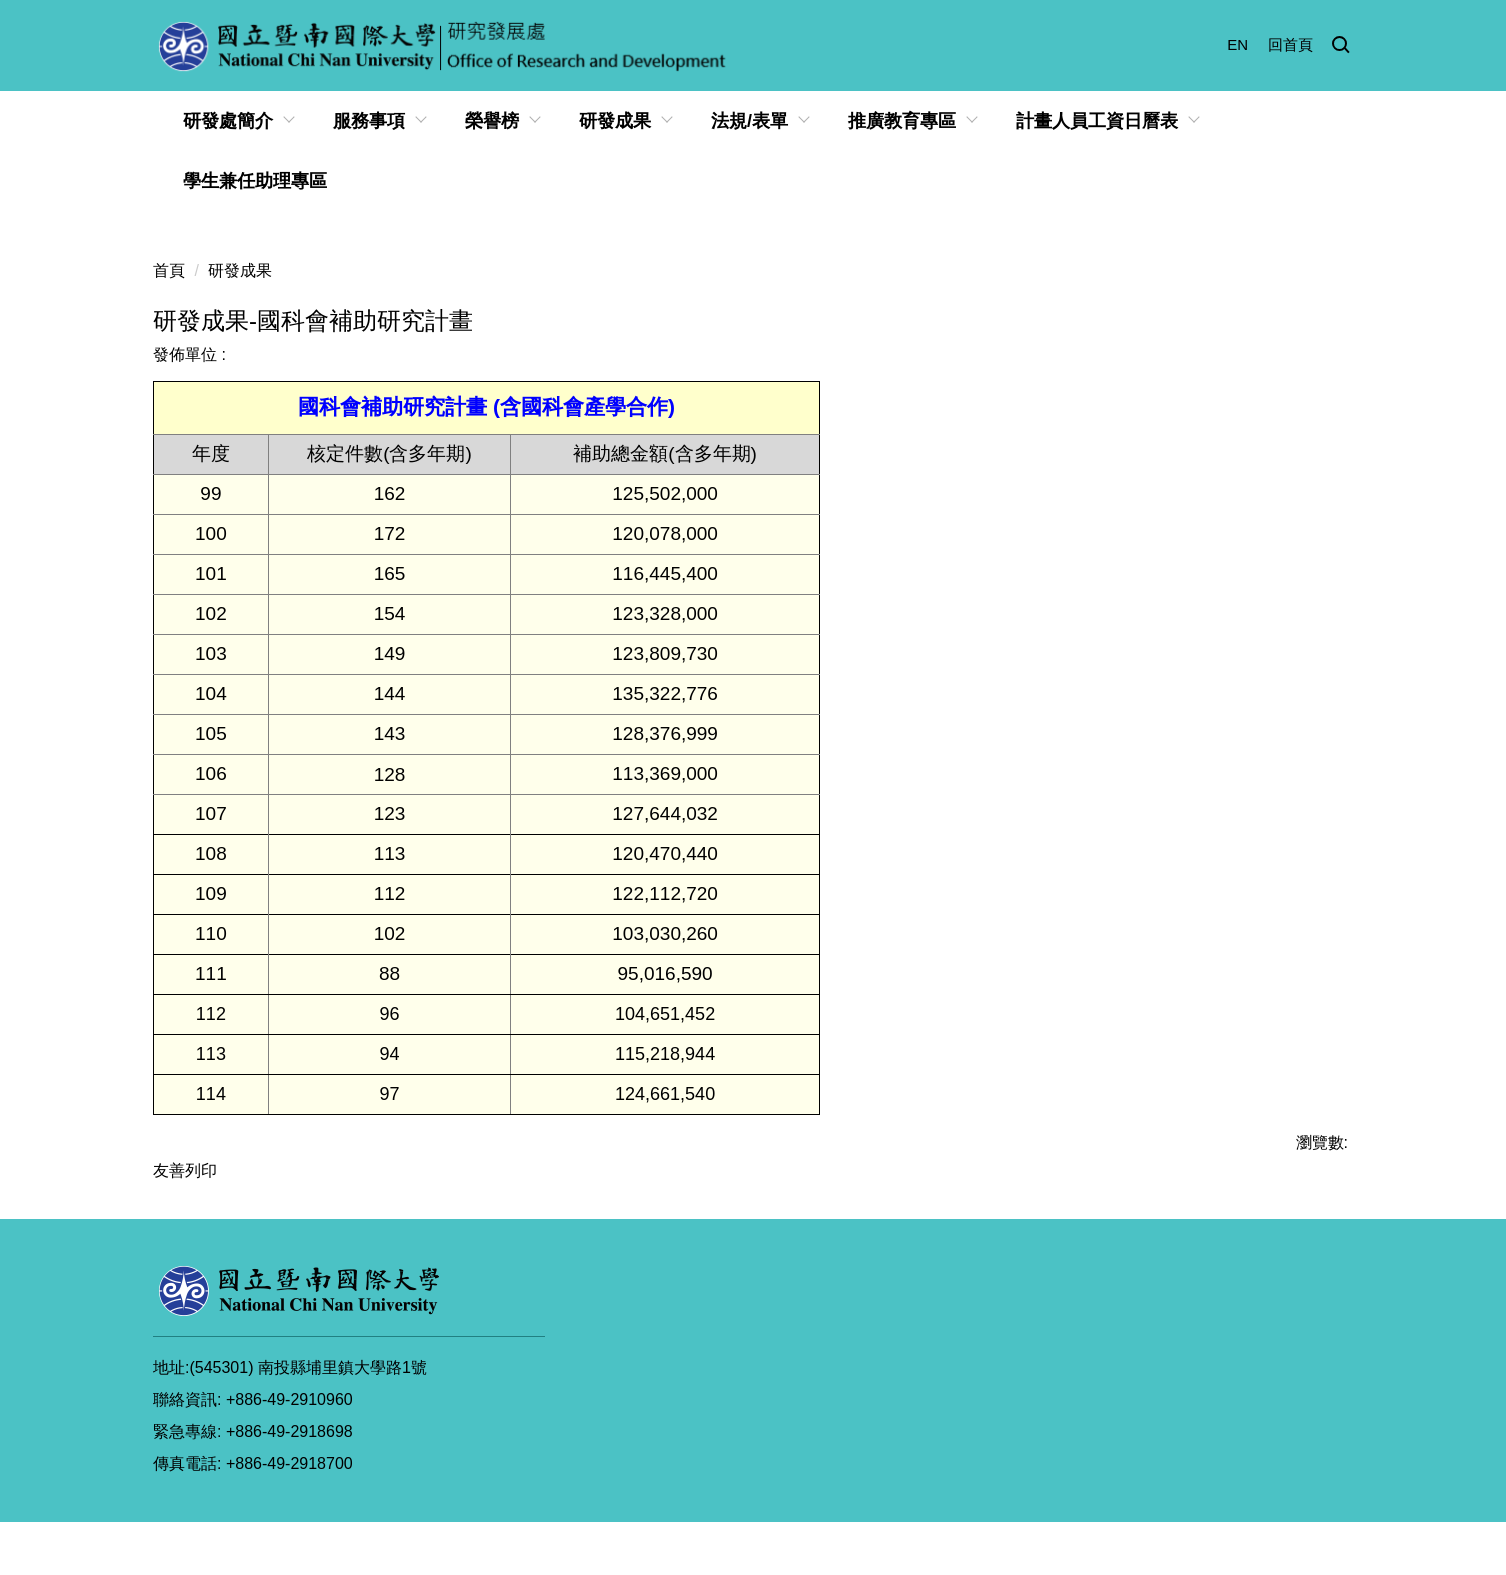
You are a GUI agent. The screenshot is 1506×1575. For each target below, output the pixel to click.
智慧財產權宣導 (1195, 1498)
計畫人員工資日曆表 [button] (1097, 121)
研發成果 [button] (615, 121)
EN (1237, 44)
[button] (1341, 46)
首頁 (169, 270)
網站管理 (1308, 1498)
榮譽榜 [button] (492, 121)
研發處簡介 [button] (228, 121)
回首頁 (1290, 44)
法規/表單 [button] (749, 121)
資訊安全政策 (1068, 1498)
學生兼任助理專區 (255, 181)
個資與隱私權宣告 (933, 1498)
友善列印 (185, 1170)
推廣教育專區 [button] (902, 121)
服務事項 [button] (369, 121)
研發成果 (240, 270)
